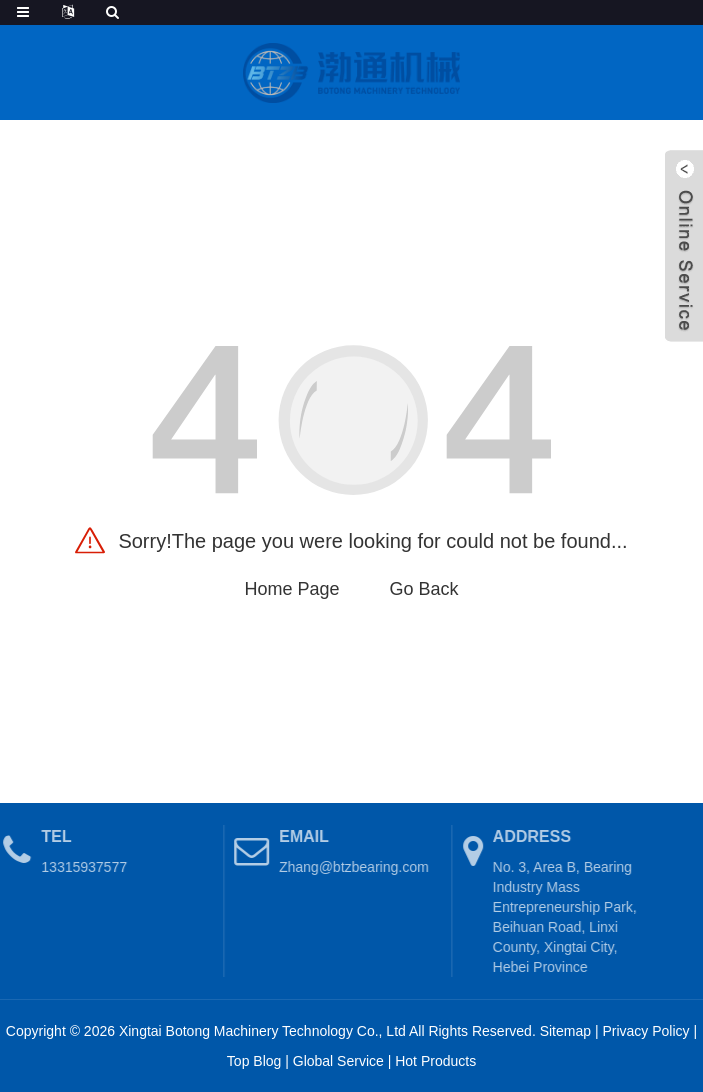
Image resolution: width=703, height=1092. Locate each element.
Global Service (338, 1061)
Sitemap (565, 1031)
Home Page (291, 589)
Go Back (424, 589)
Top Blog (254, 1061)
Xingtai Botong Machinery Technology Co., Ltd (262, 1031)
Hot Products (435, 1061)
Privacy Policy (645, 1031)
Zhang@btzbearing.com (347, 867)
